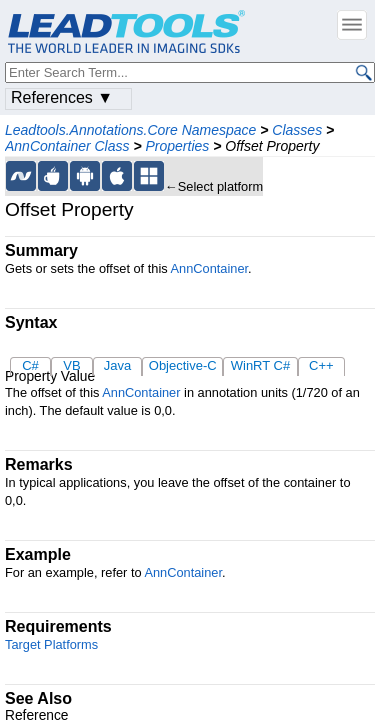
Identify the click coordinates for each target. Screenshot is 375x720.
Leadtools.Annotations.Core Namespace (130, 130)
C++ (321, 365)
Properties (177, 146)
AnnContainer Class (67, 146)
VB (71, 365)
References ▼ (62, 97)
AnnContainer (210, 268)
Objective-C (183, 365)
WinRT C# (260, 365)
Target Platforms (51, 644)
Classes (297, 130)
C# (30, 365)
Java (117, 365)
